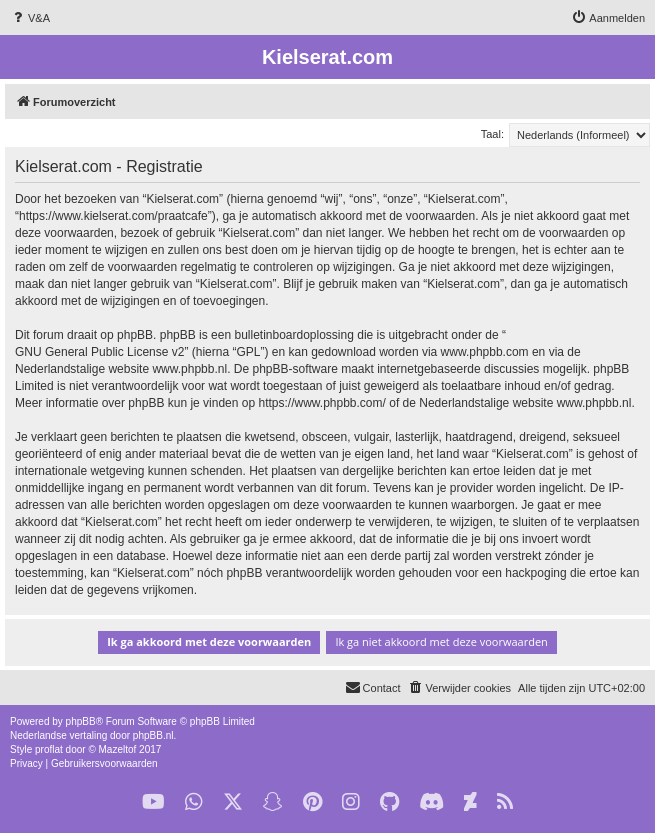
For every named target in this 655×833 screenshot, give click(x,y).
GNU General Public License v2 (99, 352)
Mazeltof (118, 749)
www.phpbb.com (485, 352)
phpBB (81, 721)
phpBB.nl (153, 735)
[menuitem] (30, 18)
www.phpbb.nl (189, 369)
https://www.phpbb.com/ (321, 403)
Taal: (492, 134)
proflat (49, 749)
